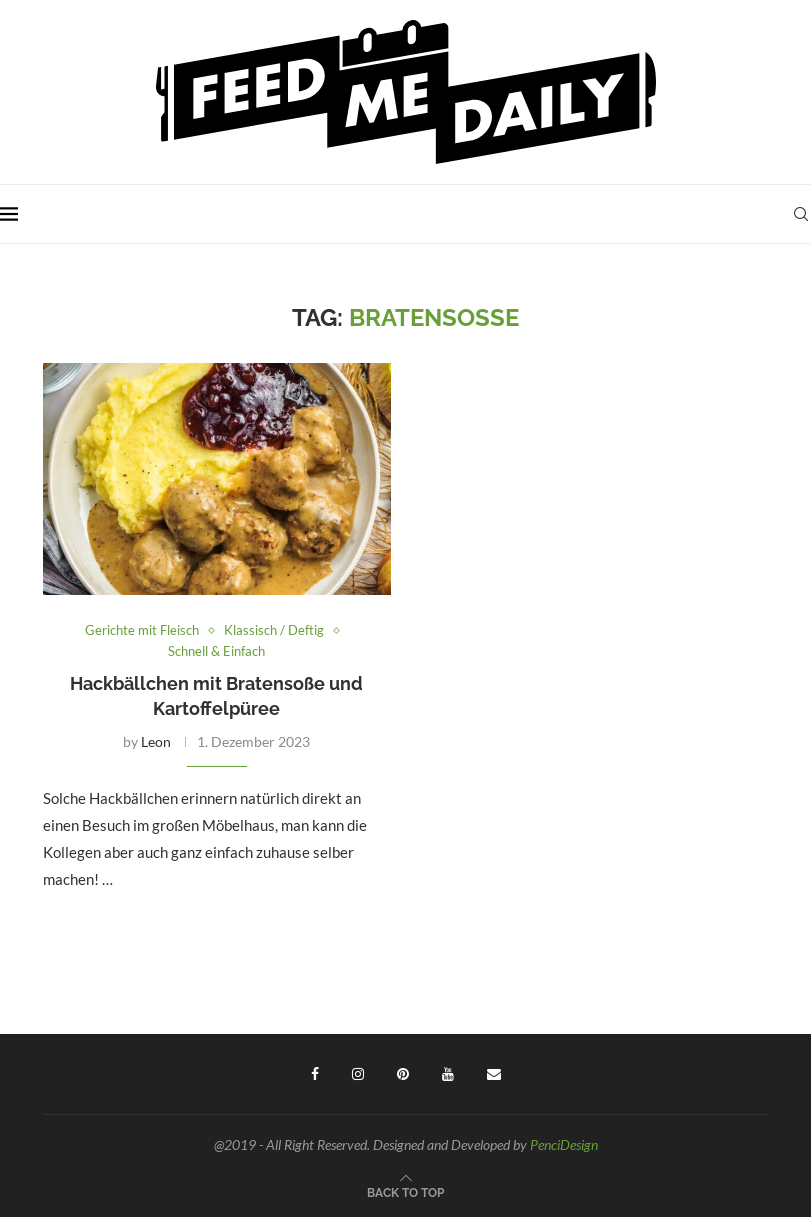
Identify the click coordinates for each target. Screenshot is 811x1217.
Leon (156, 741)
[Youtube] (448, 1074)
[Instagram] (358, 1074)
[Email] (494, 1074)
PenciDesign (564, 1144)
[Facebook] (315, 1074)
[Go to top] (405, 1191)
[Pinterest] (403, 1074)
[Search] (801, 214)
